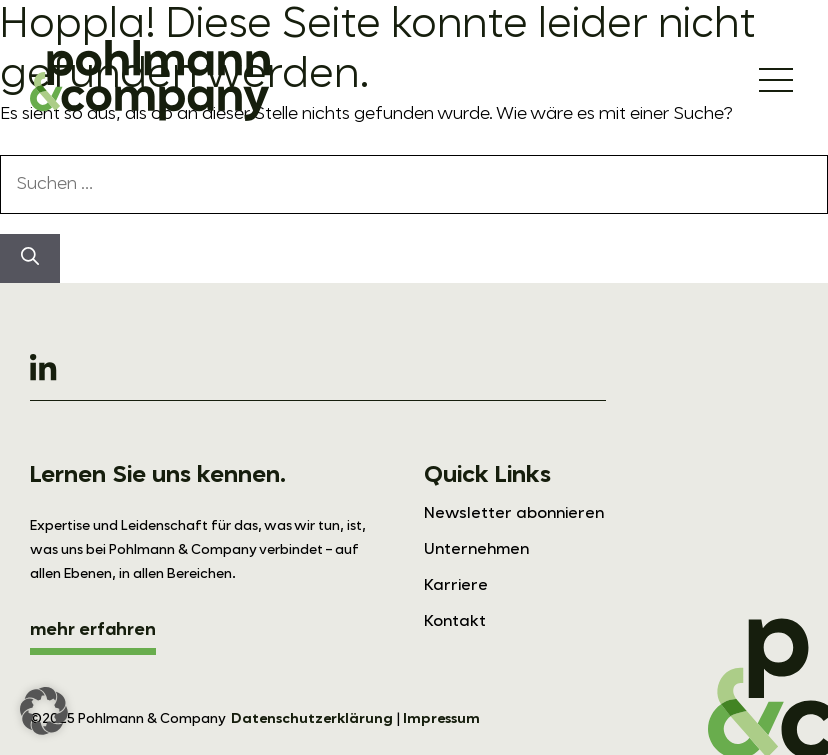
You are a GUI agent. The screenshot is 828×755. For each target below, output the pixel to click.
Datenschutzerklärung (312, 719)
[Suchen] (30, 258)
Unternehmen (476, 550)
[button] (44, 711)
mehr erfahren (93, 630)
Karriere (456, 586)
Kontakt (455, 622)
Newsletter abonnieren (514, 514)
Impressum (441, 719)
